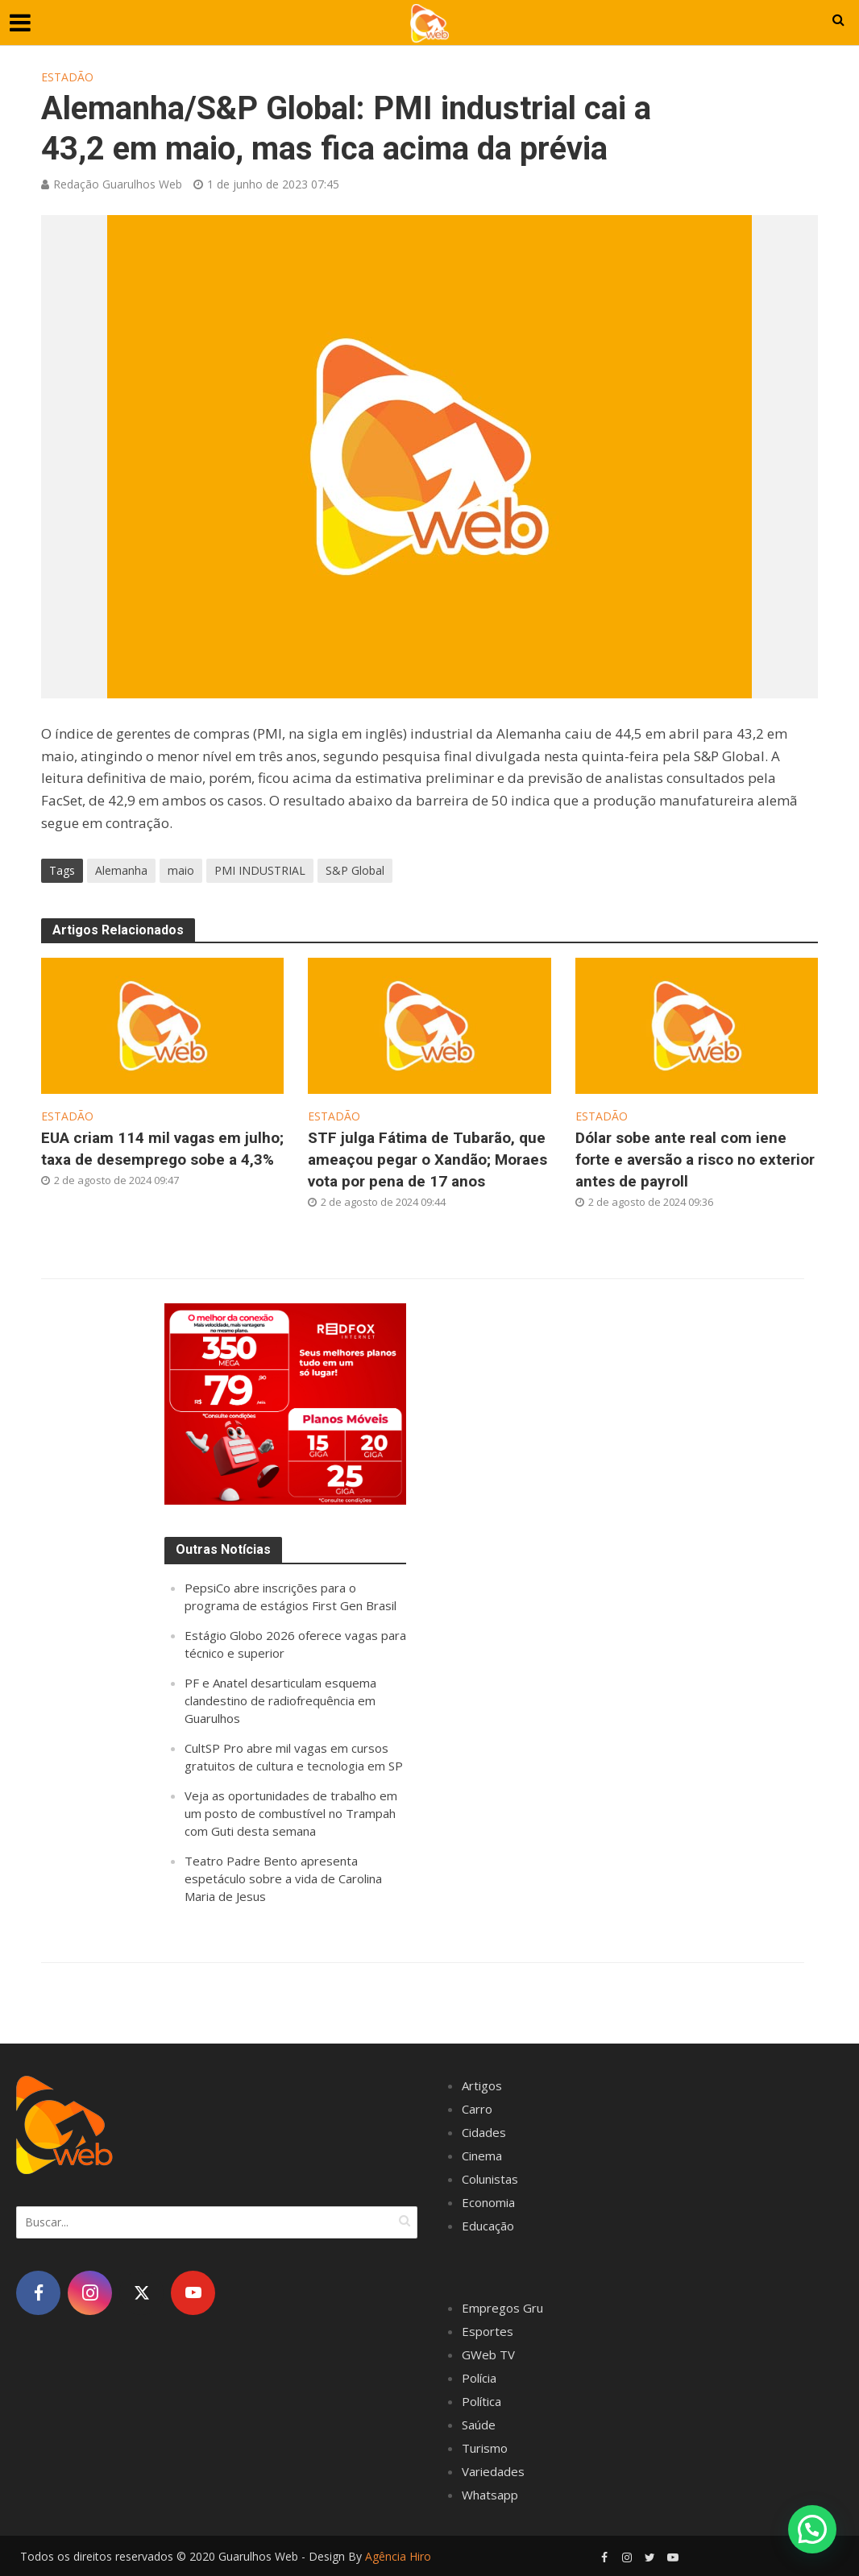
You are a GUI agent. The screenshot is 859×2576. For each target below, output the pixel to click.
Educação (488, 2226)
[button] (812, 2529)
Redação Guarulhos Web (117, 184)
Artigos (482, 2085)
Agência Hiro (398, 2556)
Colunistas (490, 2179)
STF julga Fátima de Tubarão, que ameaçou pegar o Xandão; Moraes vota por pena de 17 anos (427, 1160)
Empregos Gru (502, 2308)
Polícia (479, 2378)
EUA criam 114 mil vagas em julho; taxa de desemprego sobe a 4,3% (162, 1149)
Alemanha (121, 870)
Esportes (487, 2331)
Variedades (493, 2471)
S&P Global (355, 870)
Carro (477, 2109)
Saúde (479, 2425)
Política (481, 2401)
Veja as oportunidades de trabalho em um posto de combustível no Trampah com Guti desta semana (291, 1813)
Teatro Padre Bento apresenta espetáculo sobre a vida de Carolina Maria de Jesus (283, 1878)
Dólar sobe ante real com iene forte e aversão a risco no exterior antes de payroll (695, 1160)
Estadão (67, 77)
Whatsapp (490, 2495)
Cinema (482, 2155)
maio (181, 870)
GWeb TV (488, 2354)
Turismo (485, 2448)
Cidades (484, 2132)
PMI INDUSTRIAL (259, 870)
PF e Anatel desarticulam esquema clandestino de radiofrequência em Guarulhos (280, 1700)
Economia (488, 2202)
